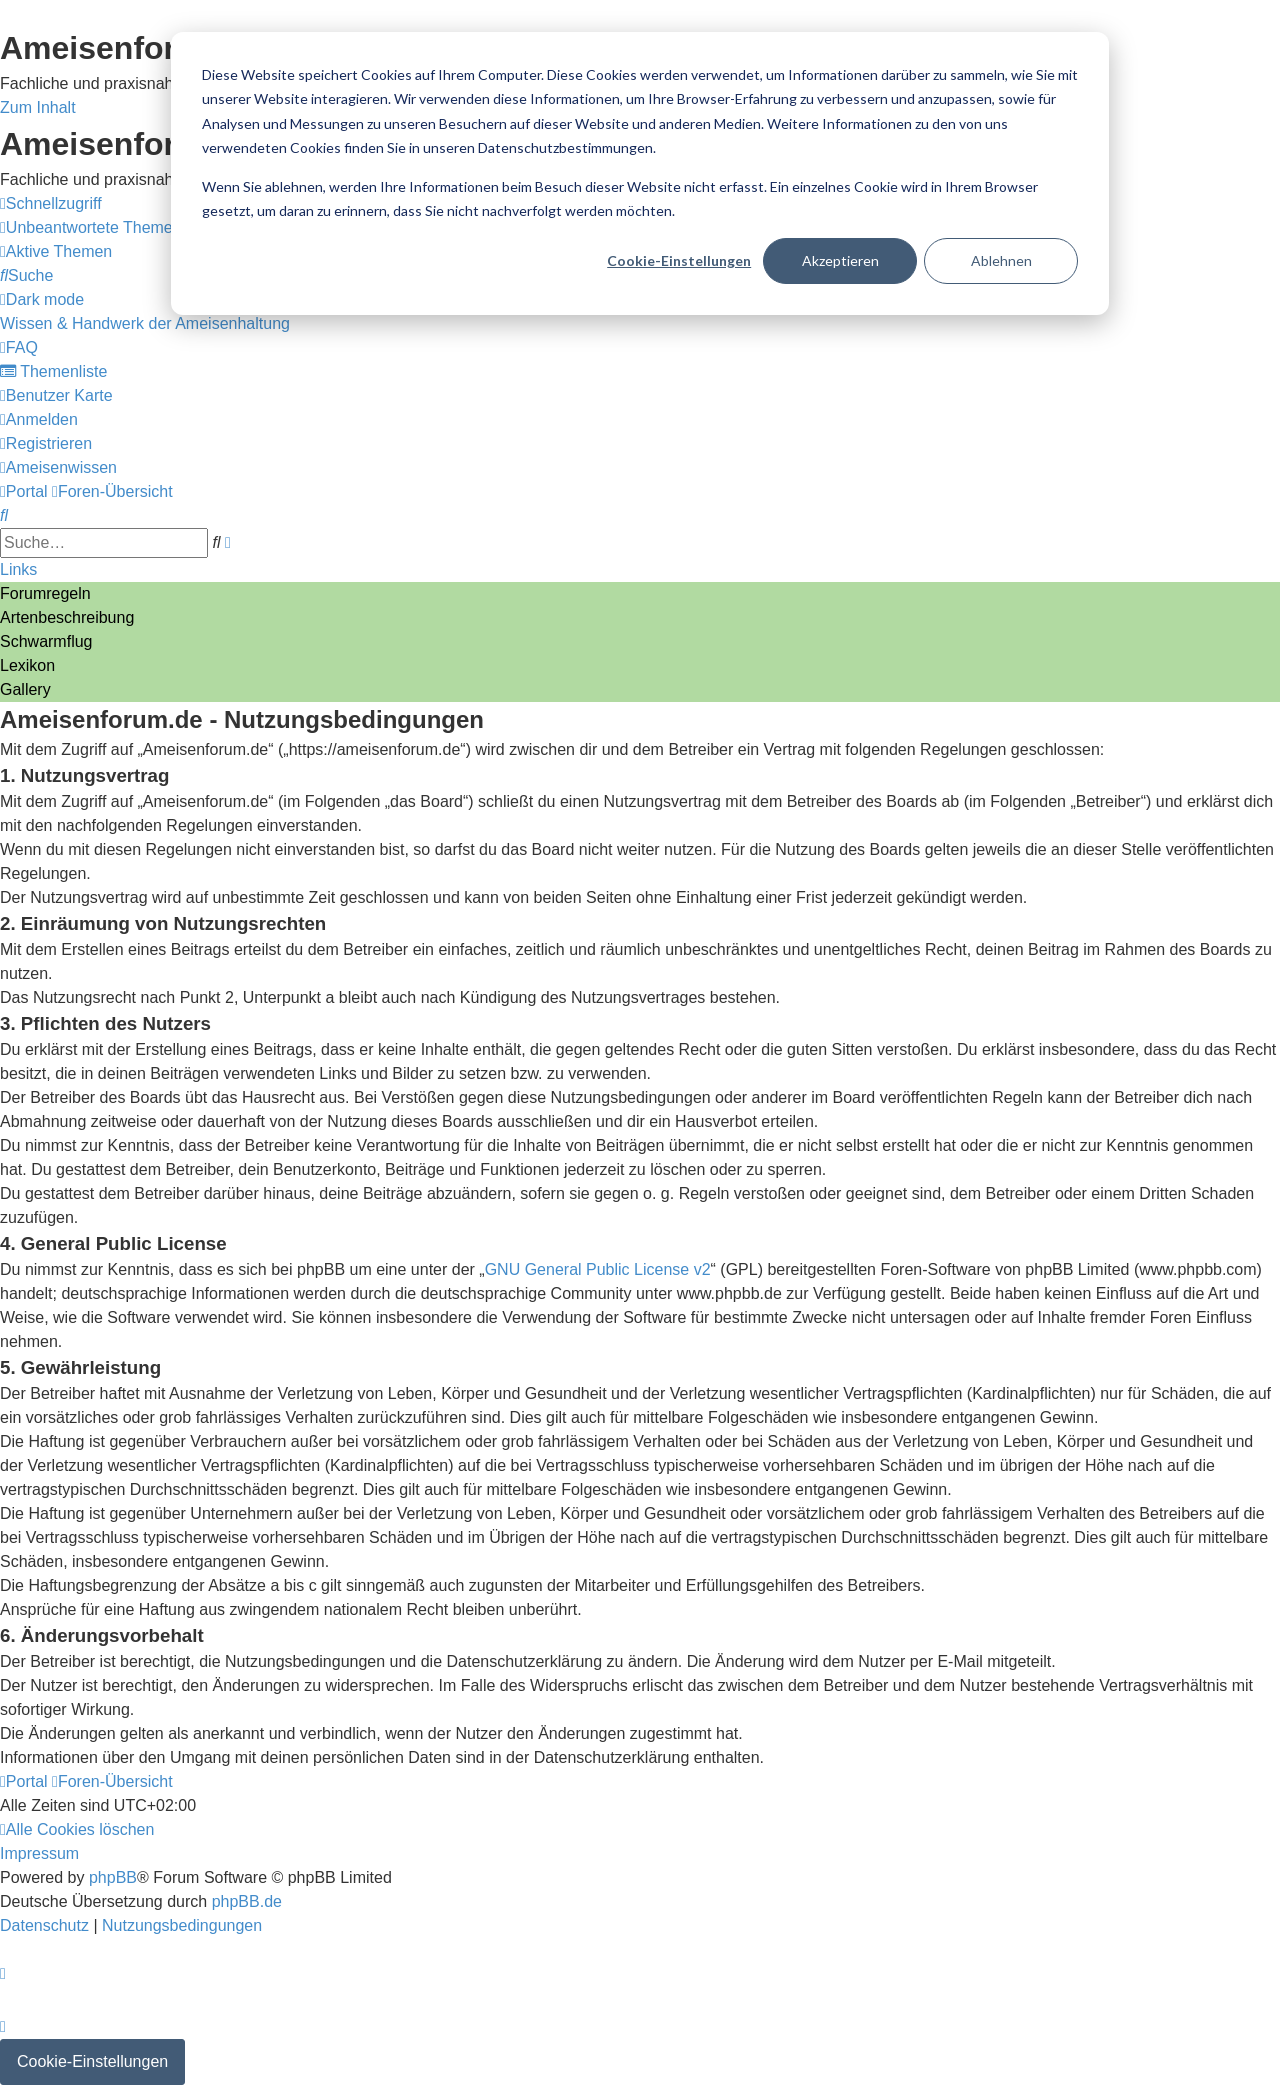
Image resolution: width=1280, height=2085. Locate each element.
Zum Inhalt (38, 107)
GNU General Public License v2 (598, 1269)
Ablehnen (1001, 260)
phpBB (113, 1877)
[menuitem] (91, 227)
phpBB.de (247, 1901)
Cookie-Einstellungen (679, 260)
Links (18, 569)
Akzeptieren (840, 260)
